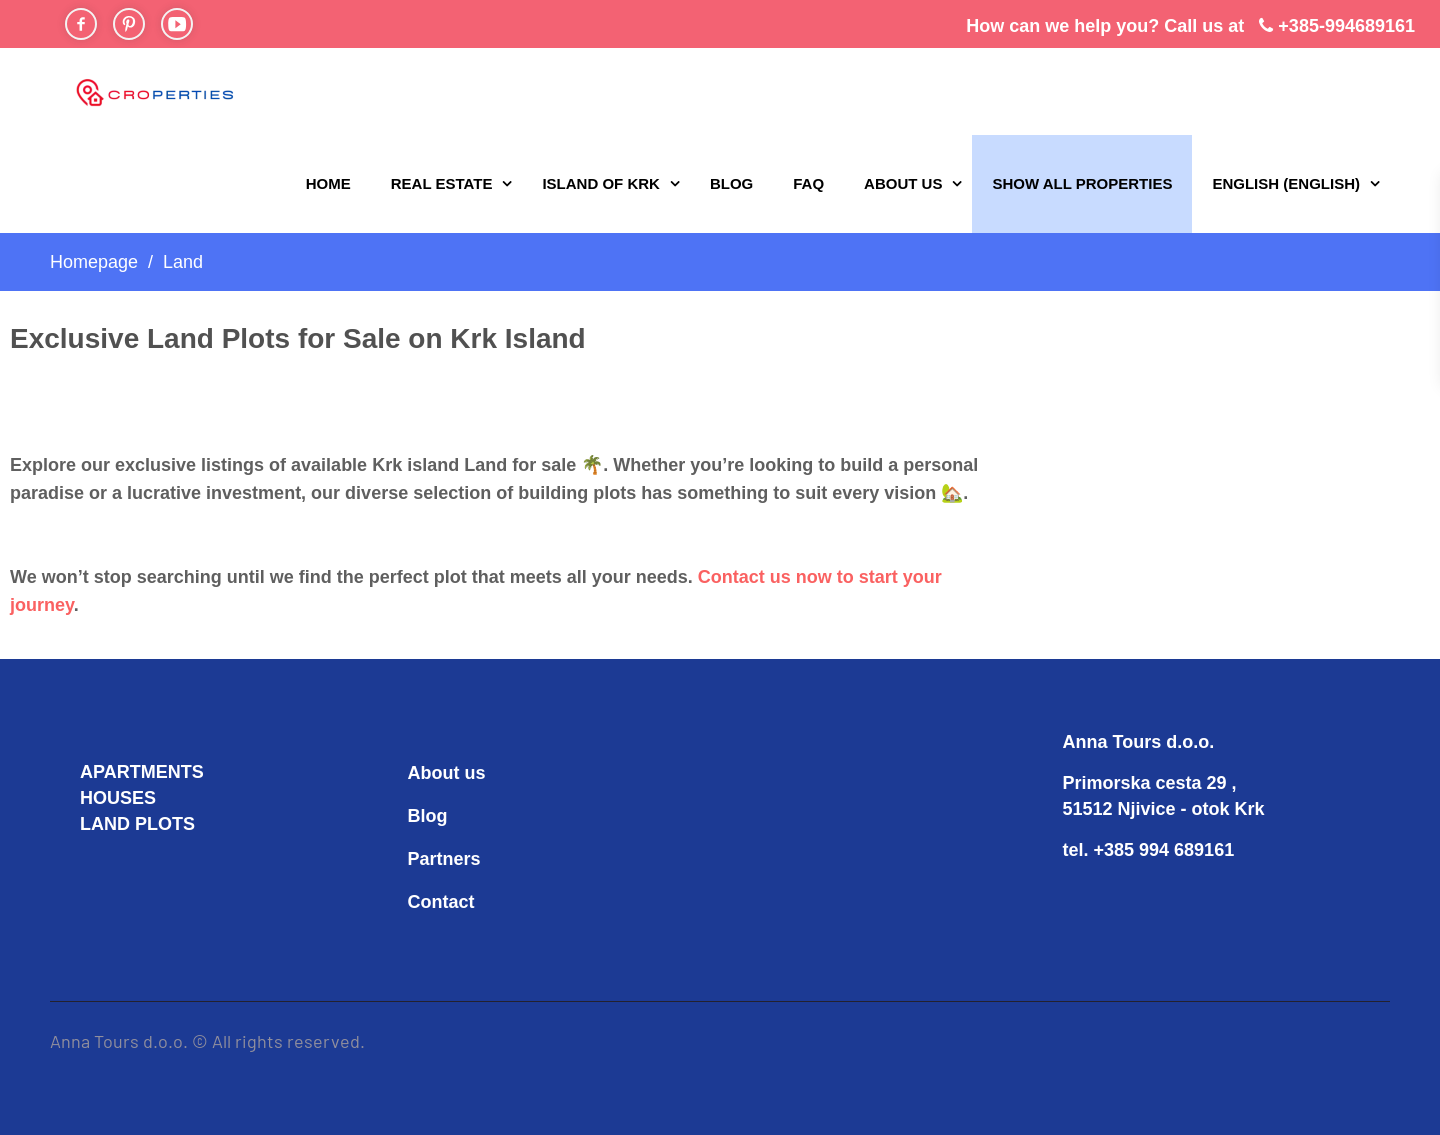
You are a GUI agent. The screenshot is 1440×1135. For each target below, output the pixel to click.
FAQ (808, 183)
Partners (444, 859)
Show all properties (1082, 183)
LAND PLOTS (137, 824)
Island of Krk (601, 183)
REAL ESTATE (442, 183)
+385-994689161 (1346, 26)
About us (903, 183)
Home (328, 183)
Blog (731, 183)
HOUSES (118, 798)
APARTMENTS (142, 772)
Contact (441, 902)
